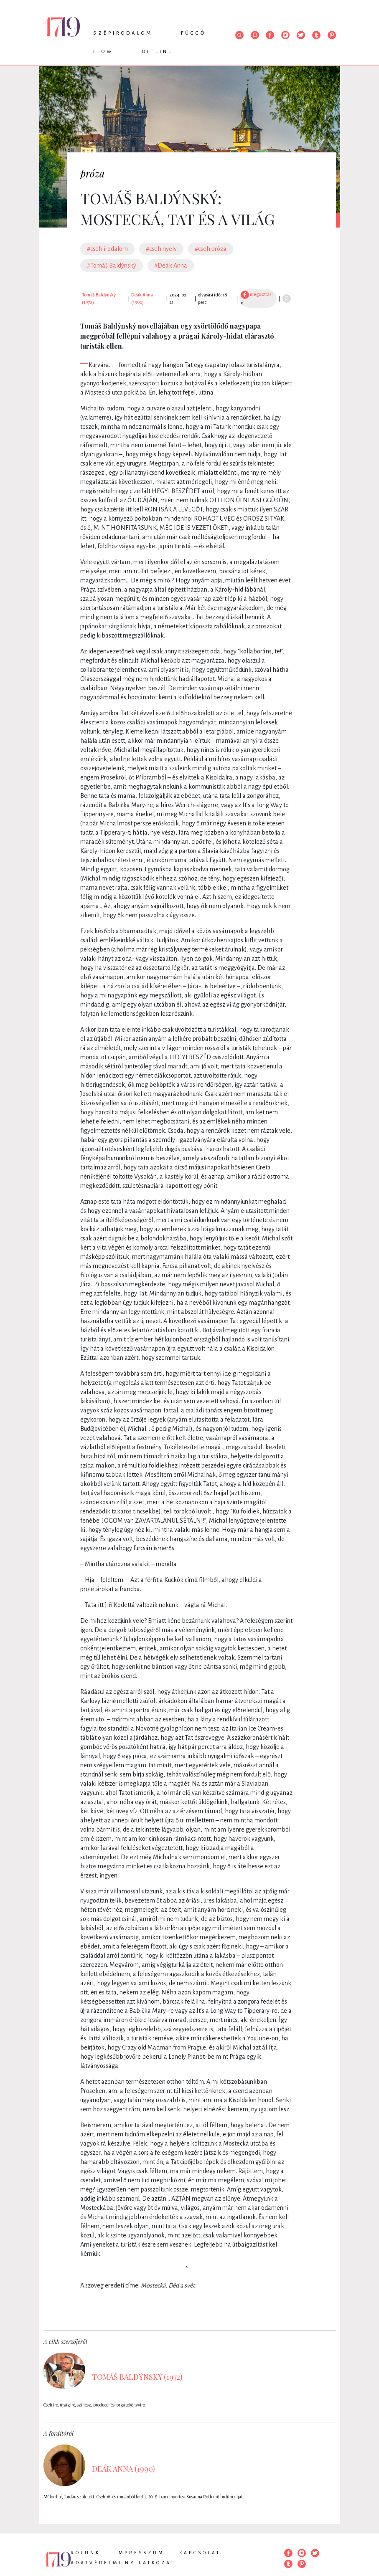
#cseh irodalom (107, 248)
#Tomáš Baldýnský (111, 265)
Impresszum (139, 2552)
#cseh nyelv (161, 248)
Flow (103, 51)
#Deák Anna (170, 265)
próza (92, 173)
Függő (193, 33)
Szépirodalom (123, 33)
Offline (157, 51)
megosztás (256, 294)
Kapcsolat (200, 2552)
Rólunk (85, 2552)
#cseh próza (210, 248)
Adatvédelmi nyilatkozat (123, 2562)
